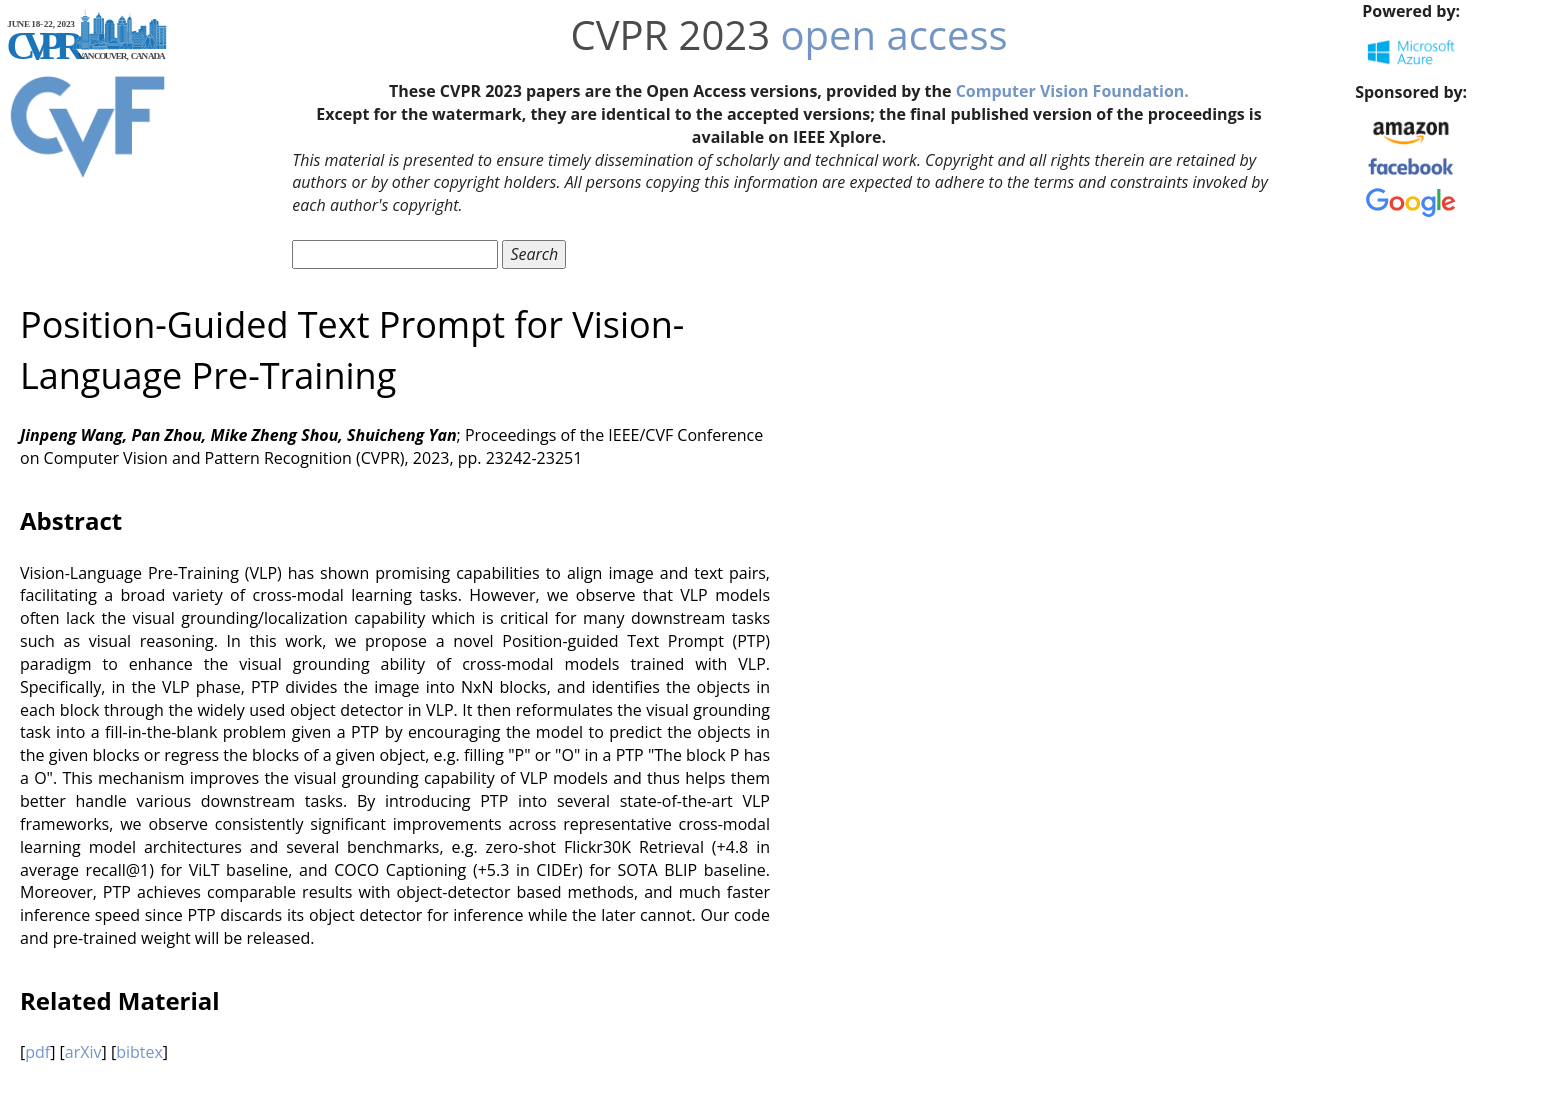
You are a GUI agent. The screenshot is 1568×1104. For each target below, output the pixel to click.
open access (894, 34)
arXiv (83, 1052)
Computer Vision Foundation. (1072, 91)
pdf (37, 1052)
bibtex (139, 1052)
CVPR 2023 (670, 34)
